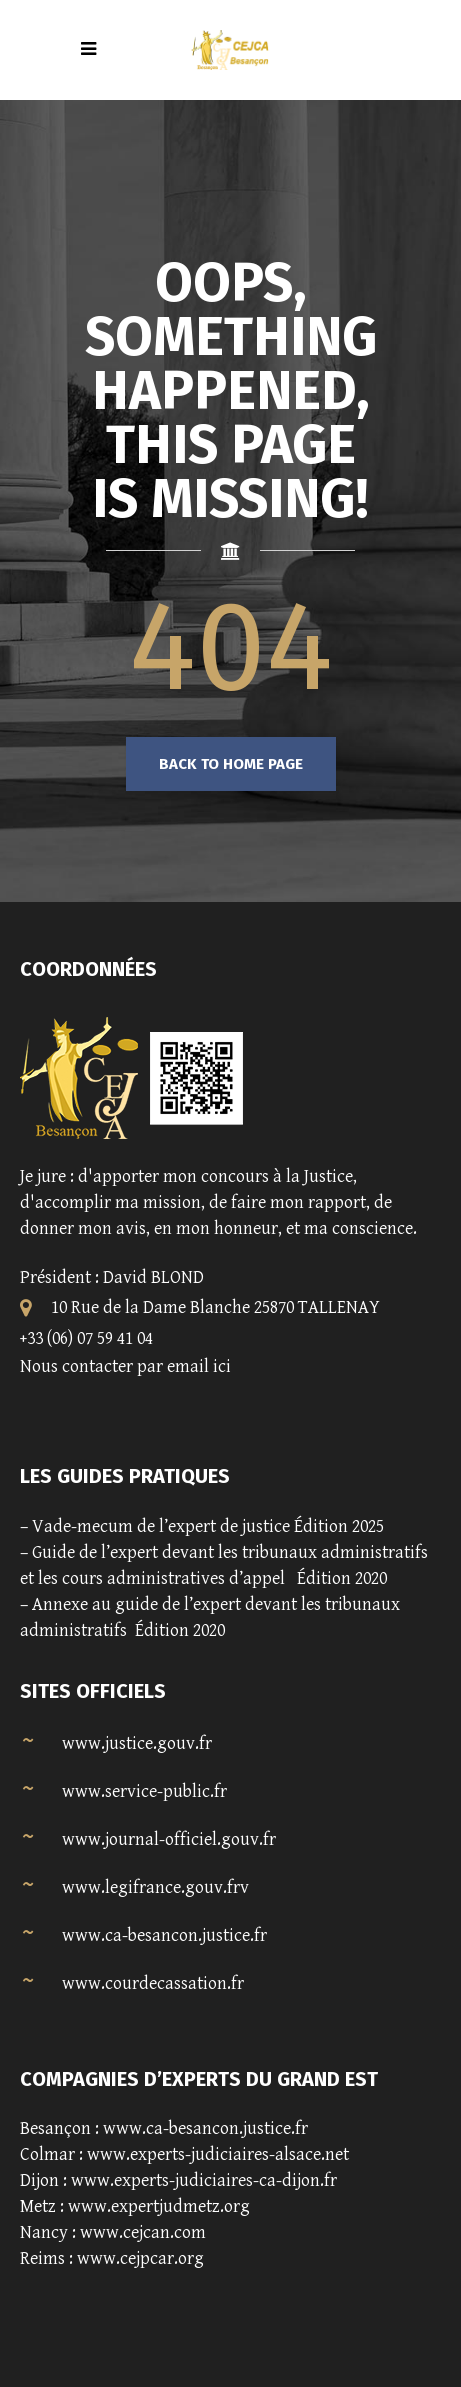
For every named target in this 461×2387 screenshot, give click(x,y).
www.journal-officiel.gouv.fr (169, 1839)
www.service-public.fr (144, 1791)
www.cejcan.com (143, 2232)
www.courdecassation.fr (153, 1983)
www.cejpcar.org (140, 2258)
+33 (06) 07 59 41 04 (86, 1338)
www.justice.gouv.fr (137, 1743)
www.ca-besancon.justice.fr (164, 1935)
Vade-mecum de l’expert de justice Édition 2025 (208, 1526)
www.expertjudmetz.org (159, 2206)
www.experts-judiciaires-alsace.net (218, 2154)
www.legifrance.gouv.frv (155, 1887)
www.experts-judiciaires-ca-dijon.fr (204, 2180)
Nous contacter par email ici (125, 1366)
